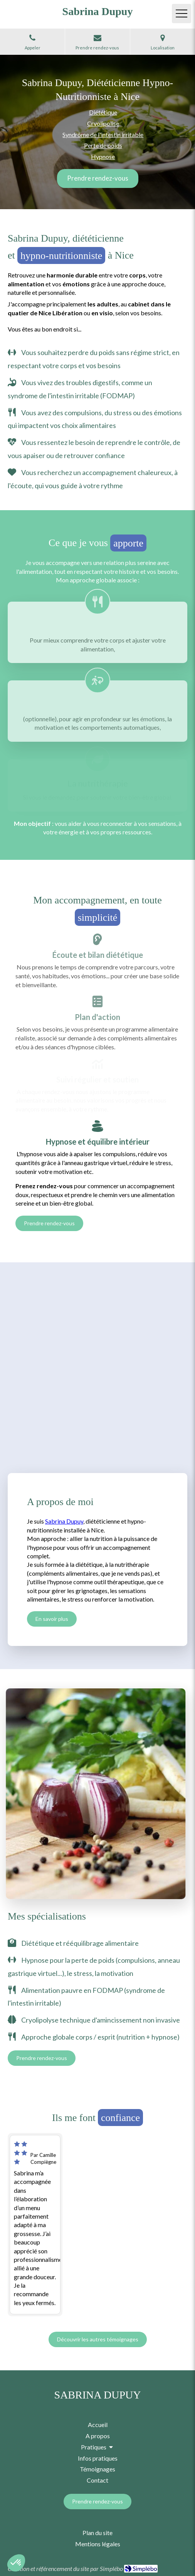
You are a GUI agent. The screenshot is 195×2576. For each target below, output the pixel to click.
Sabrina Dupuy (64, 1521)
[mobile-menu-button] (181, 13)
